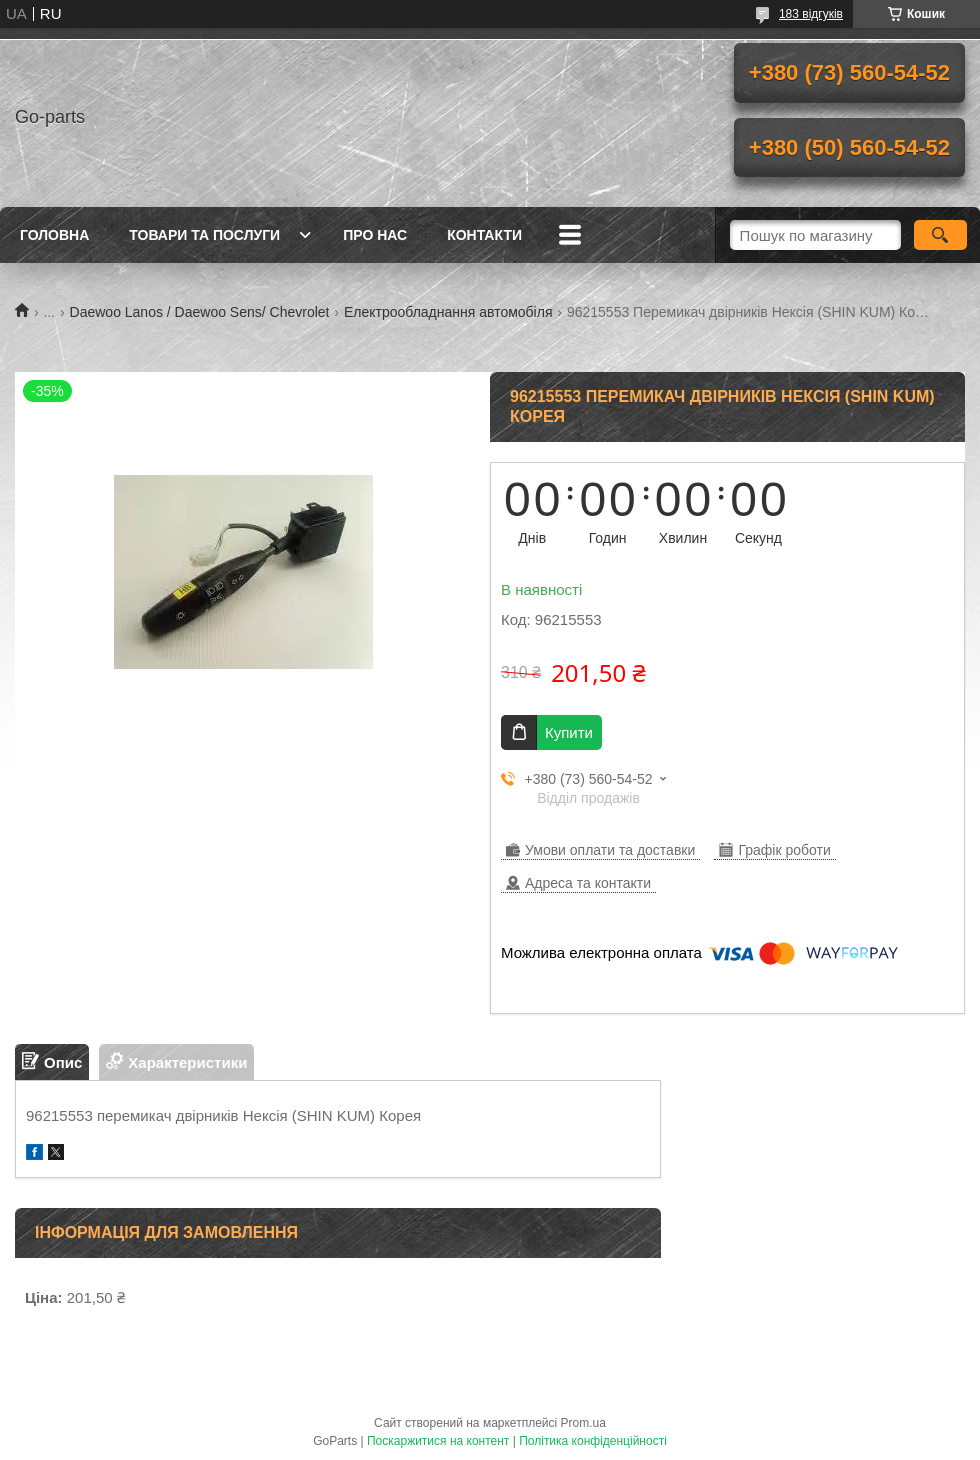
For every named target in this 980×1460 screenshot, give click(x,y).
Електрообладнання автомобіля (448, 312)
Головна (54, 235)
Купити (569, 732)
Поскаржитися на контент (438, 1441)
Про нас (375, 235)
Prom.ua (583, 1423)
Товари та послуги (204, 235)
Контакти (484, 235)
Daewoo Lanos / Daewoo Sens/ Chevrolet (200, 312)
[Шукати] (940, 235)
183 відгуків (811, 14)
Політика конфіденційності (593, 1441)
